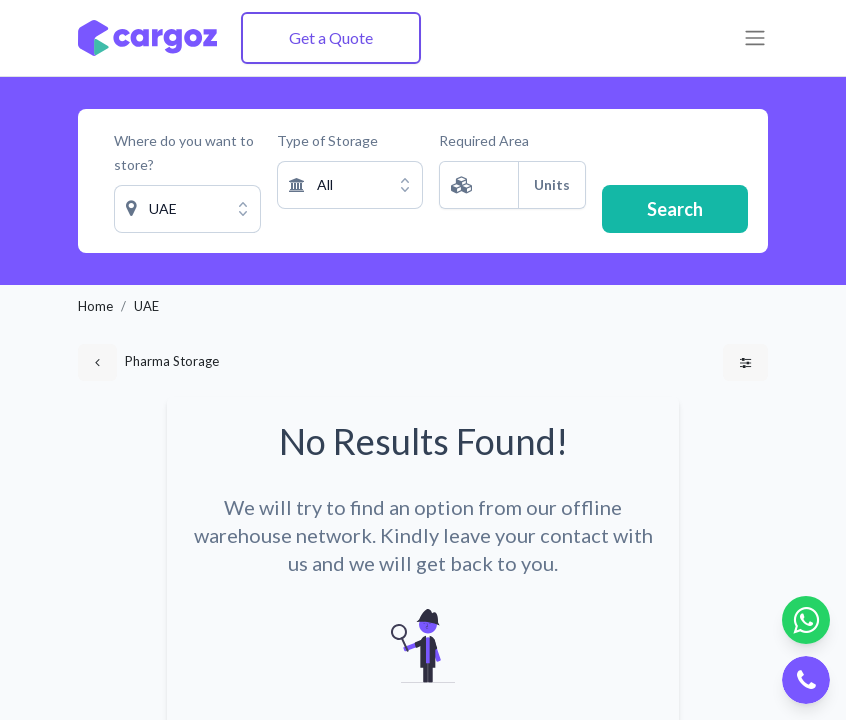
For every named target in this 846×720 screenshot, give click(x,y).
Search (675, 209)
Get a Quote (331, 37)
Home (95, 306)
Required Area (484, 140)
